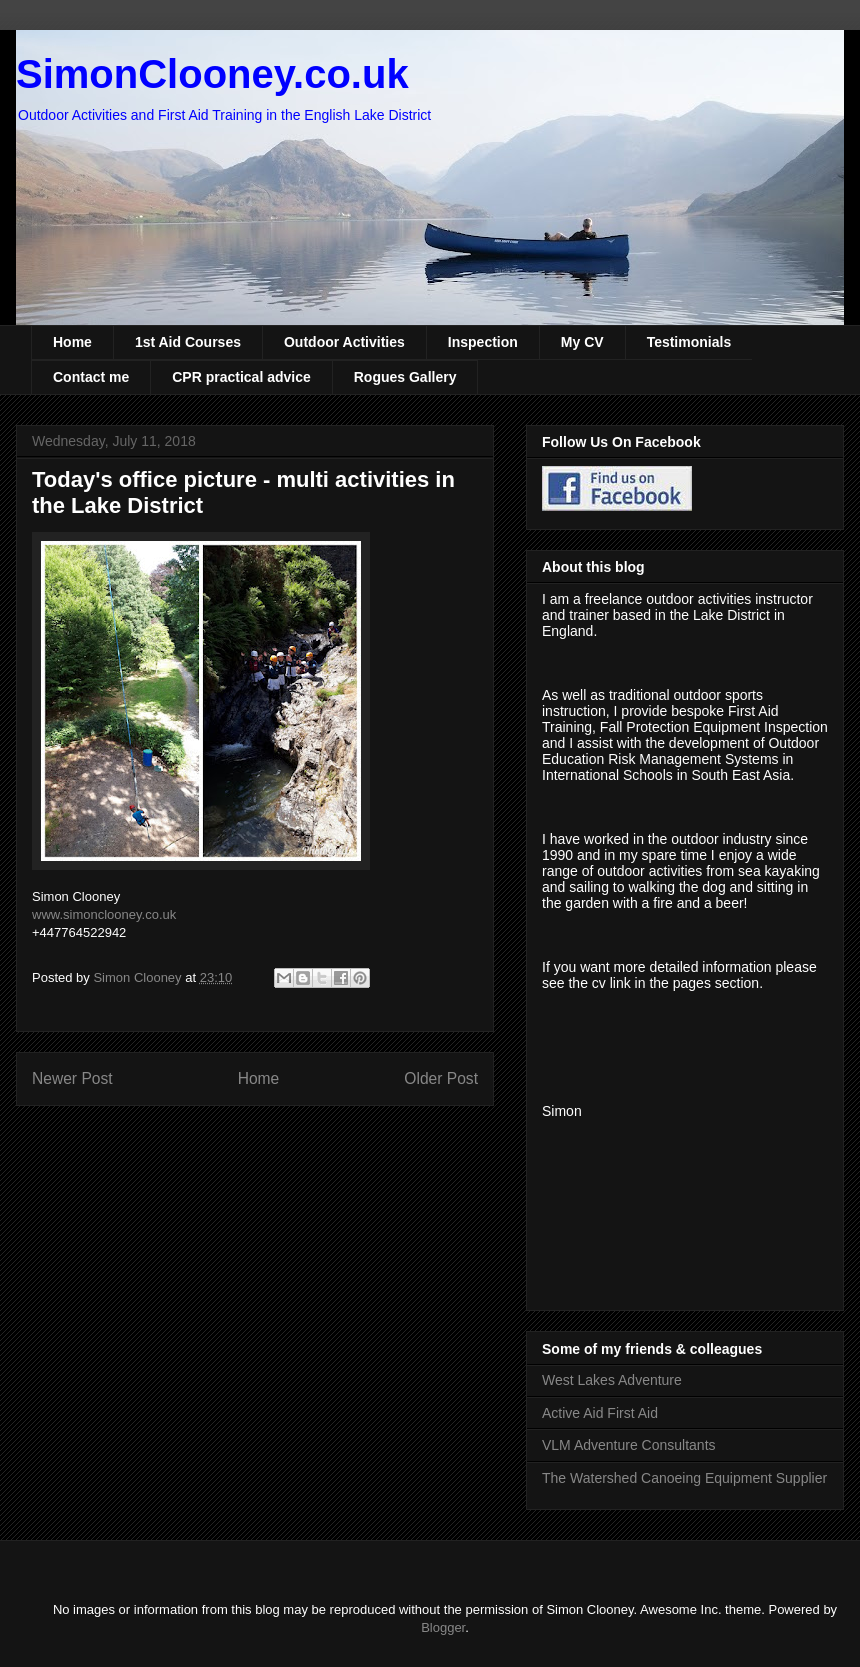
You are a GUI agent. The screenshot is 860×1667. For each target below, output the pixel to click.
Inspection (483, 342)
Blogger (443, 1627)
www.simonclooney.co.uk (104, 914)
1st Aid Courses (188, 342)
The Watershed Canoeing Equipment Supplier (684, 1478)
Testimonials (689, 342)
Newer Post (72, 1078)
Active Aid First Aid (600, 1413)
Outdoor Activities (344, 342)
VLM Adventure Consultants (629, 1445)
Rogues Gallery (405, 377)
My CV (582, 342)
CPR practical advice (241, 377)
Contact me (91, 377)
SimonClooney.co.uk (212, 74)
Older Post (441, 1078)
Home (72, 342)
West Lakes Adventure (612, 1380)
